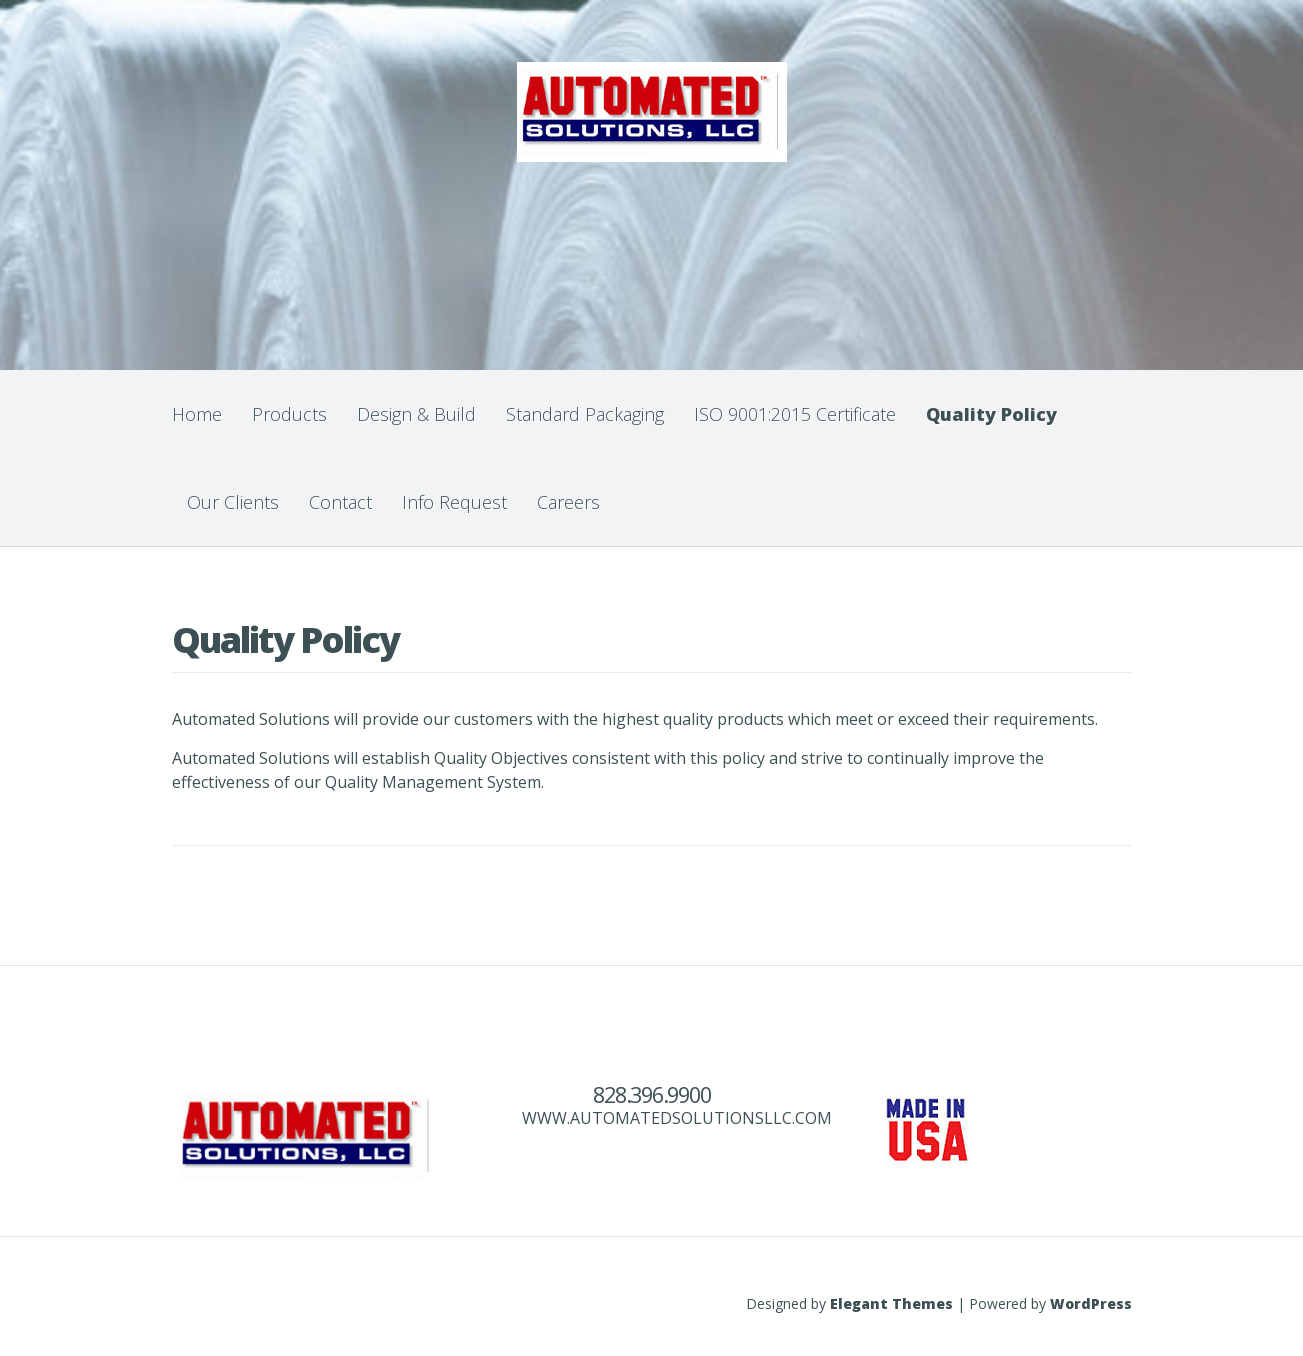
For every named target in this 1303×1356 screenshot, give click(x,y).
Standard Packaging (585, 414)
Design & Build (416, 414)
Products (289, 414)
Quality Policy (991, 414)
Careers (568, 502)
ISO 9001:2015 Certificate (795, 414)
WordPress (1091, 1303)
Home (197, 414)
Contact (340, 502)
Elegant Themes (891, 1303)
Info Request (454, 502)
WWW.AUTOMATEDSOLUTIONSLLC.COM (677, 1118)
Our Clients (233, 502)
